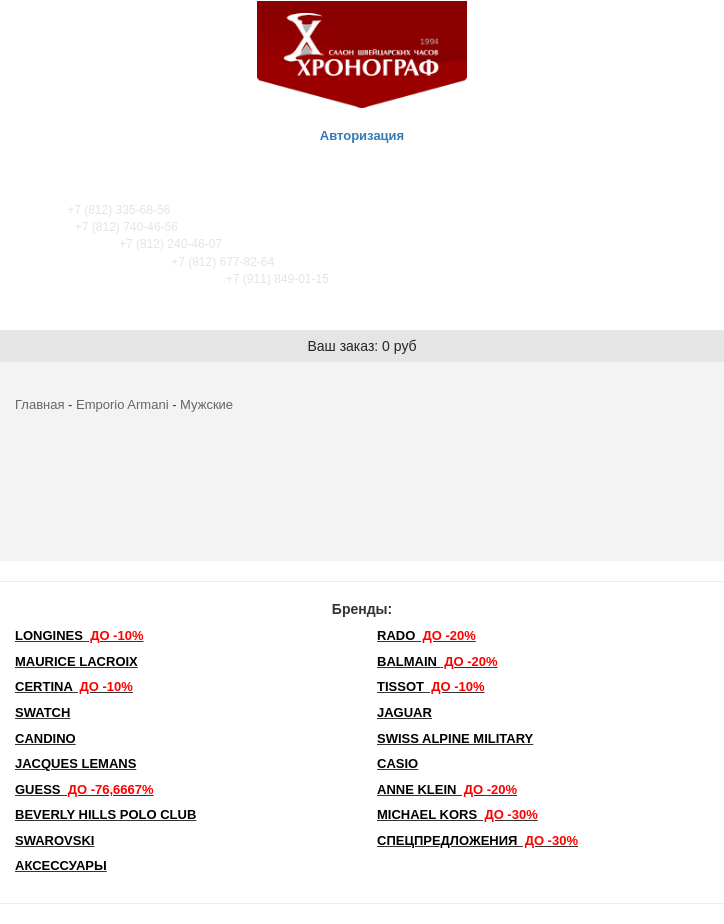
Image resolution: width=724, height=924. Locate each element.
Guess (84, 789)
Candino (45, 738)
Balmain (437, 661)
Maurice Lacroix (76, 661)
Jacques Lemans (75, 763)
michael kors (457, 814)
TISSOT (431, 686)
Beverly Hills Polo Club (105, 814)
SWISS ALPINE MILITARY (455, 738)
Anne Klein (447, 789)
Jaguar (404, 712)
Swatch (42, 712)
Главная (39, 404)
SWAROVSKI (54, 840)
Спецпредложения (477, 840)
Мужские (206, 404)
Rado (426, 635)
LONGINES (79, 635)
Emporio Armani (122, 404)
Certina (74, 686)
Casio (397, 763)
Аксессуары (61, 865)
